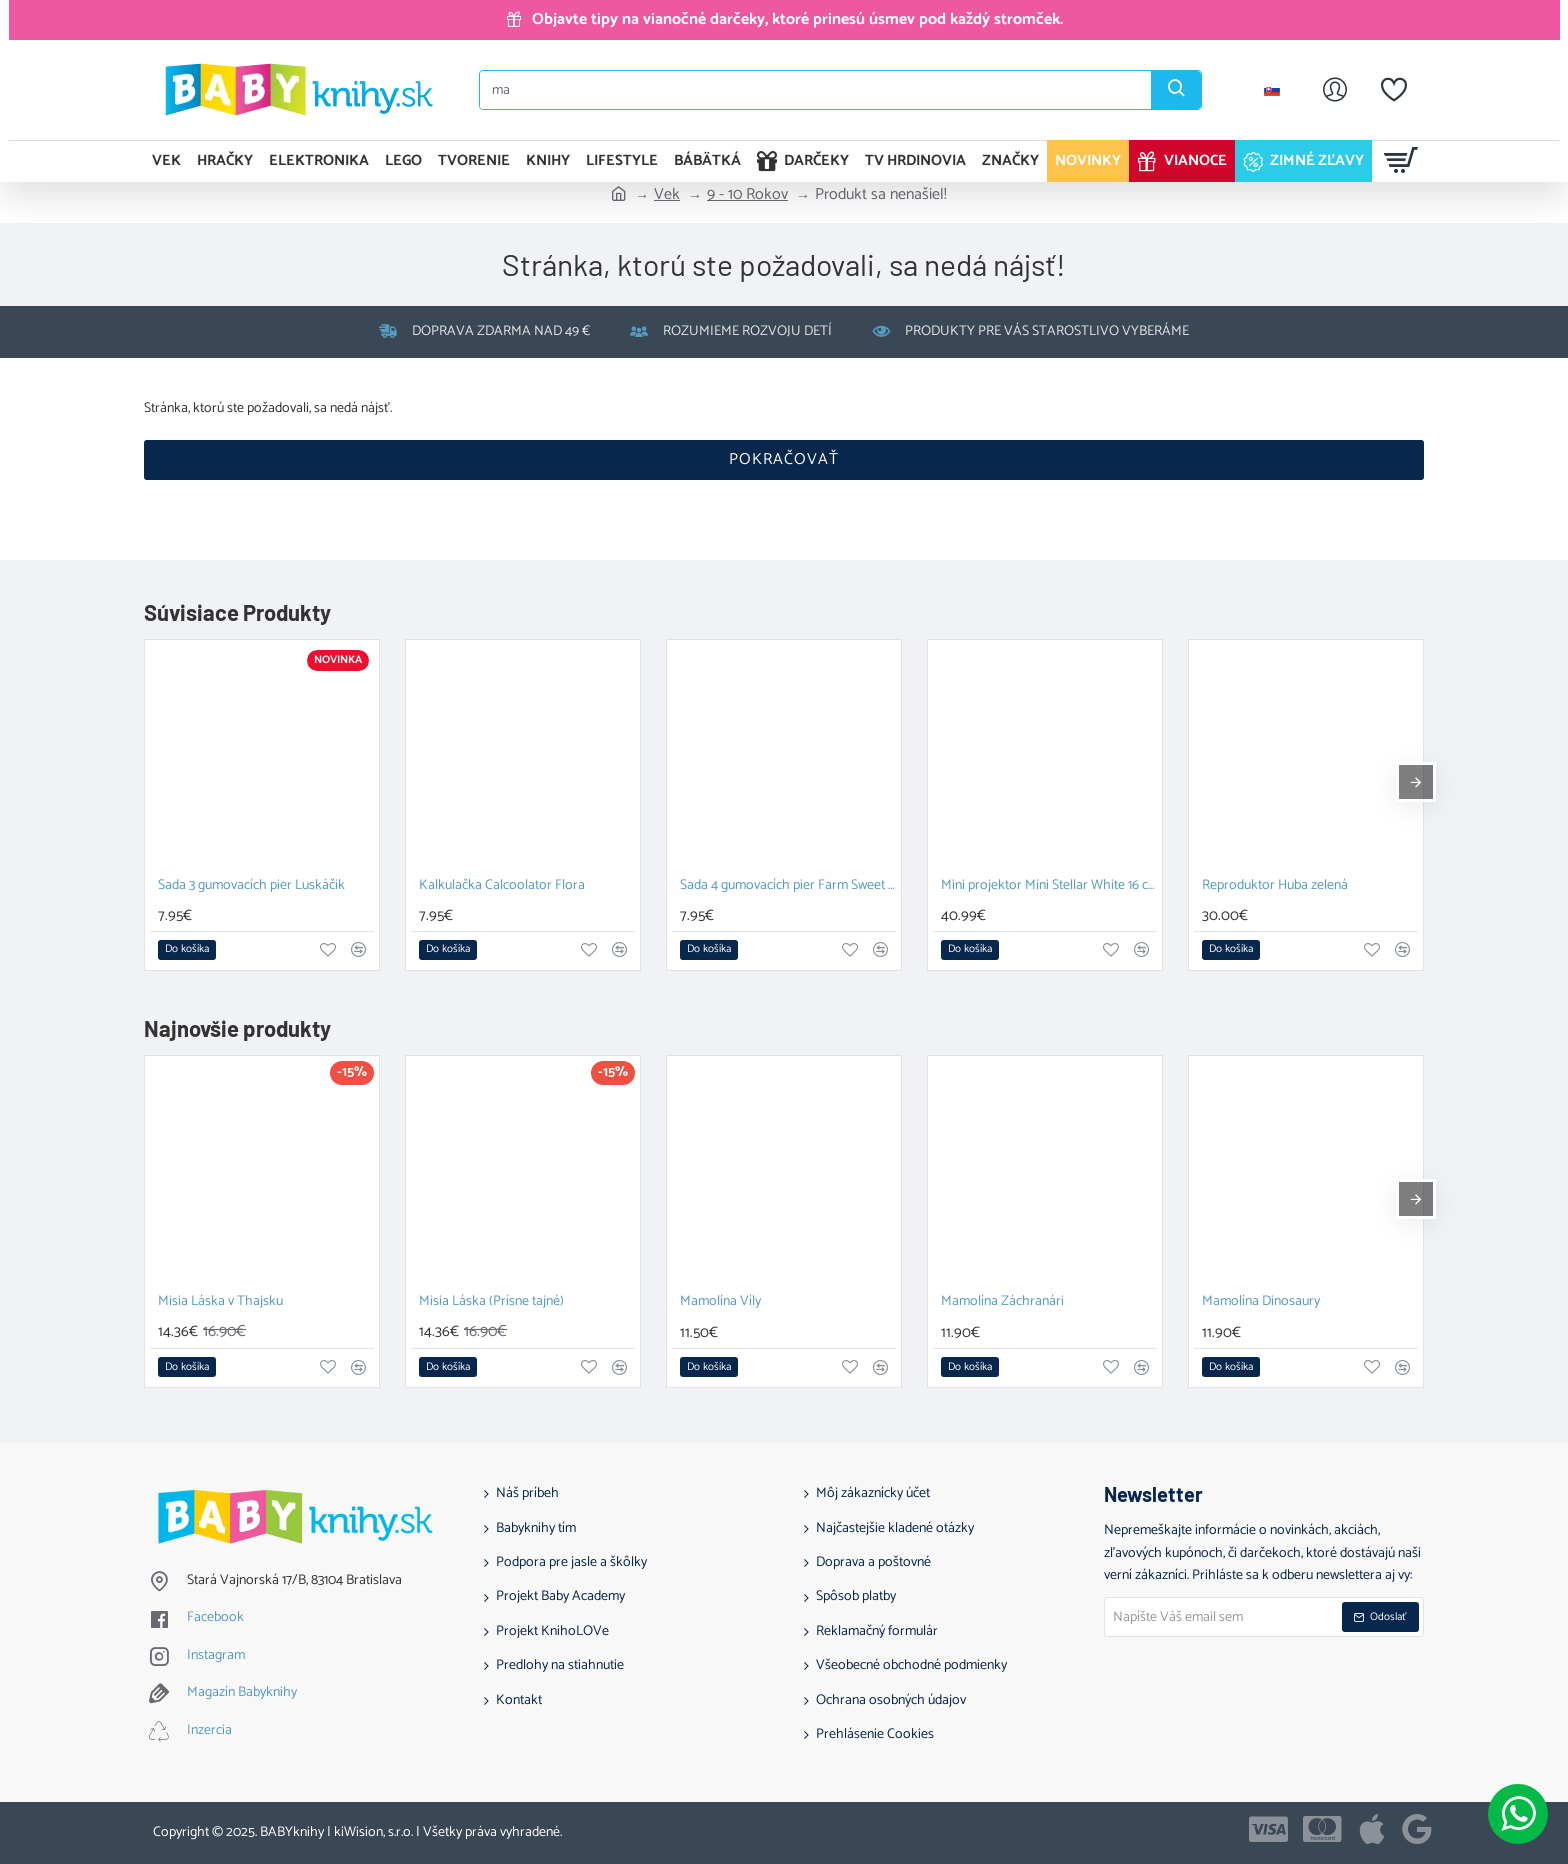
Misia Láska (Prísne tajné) (491, 1302)
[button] (187, 950)
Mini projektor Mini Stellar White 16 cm (1049, 886)
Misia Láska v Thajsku (220, 1302)
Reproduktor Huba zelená (1275, 886)
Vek (667, 195)
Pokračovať (784, 459)
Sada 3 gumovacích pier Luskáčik (251, 886)
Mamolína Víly (720, 1302)
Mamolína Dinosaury (1261, 1302)
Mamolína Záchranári (1002, 1302)
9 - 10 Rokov (747, 195)
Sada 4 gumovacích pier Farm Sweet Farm (788, 886)
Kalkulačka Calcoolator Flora (502, 886)
